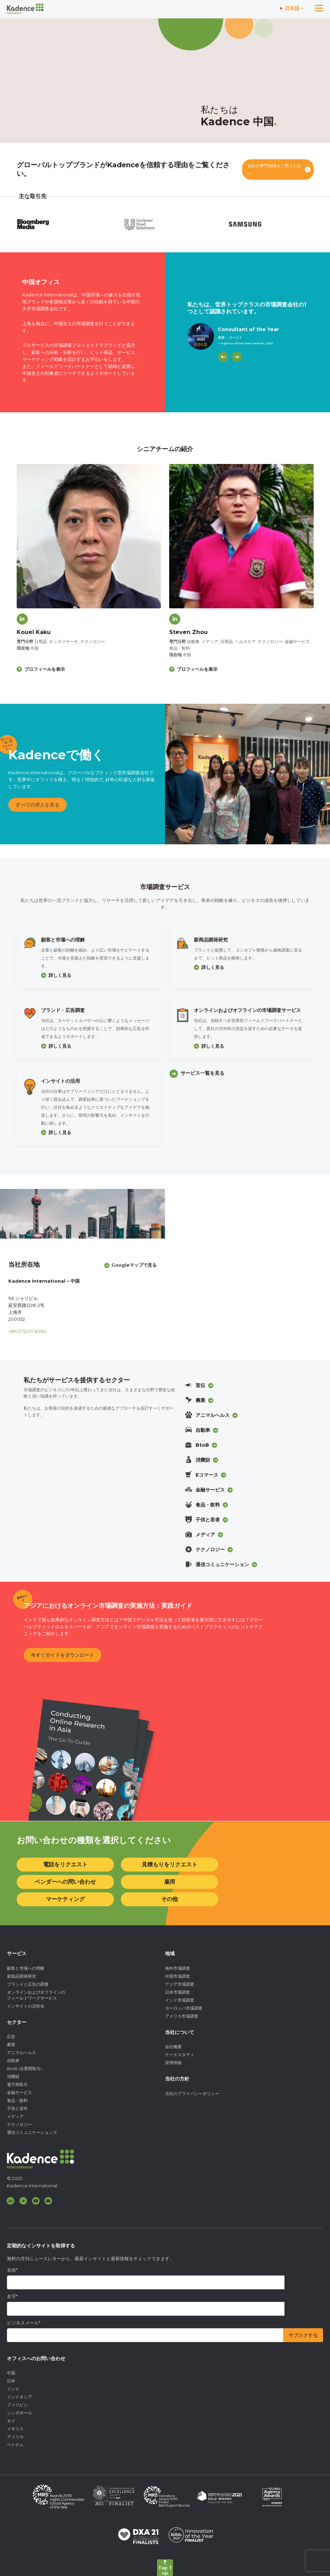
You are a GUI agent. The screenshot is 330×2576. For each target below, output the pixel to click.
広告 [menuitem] (11, 2036)
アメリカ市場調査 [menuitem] (181, 2016)
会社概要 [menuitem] (173, 2046)
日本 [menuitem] (11, 2380)
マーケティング (65, 1899)
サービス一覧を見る (202, 1073)
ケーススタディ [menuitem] (179, 2054)
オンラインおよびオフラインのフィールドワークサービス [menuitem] (36, 1995)
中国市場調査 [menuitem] (177, 1976)
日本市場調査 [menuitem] (177, 1992)
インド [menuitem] (13, 2388)
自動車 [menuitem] (13, 2060)
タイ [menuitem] (11, 2420)
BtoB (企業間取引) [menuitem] (24, 2068)
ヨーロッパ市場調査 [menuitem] (184, 2008)
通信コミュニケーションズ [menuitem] (32, 2132)
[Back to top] (165, 2567)
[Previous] (223, 357)
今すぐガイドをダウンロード (62, 1655)
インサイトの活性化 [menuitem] (25, 2006)
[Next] (236, 357)
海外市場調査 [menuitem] (177, 1968)
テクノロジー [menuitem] (19, 2124)
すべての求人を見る (37, 805)
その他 (169, 1899)
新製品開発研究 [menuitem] (21, 1976)
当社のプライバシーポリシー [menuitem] (192, 2093)
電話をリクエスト (65, 1864)
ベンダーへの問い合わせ (65, 1881)
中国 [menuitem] (11, 2372)
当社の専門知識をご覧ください (274, 169)
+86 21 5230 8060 (27, 1331)
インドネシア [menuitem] (19, 2396)
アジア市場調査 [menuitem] (179, 1984)
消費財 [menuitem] (13, 2076)
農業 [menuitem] (11, 2044)
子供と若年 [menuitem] (17, 2108)
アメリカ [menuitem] (15, 2436)
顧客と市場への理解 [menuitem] (25, 1968)
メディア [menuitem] (15, 2116)
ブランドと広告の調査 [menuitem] (28, 1984)
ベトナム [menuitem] (15, 2444)
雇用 (169, 1881)
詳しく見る (60, 975)
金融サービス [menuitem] (19, 2092)
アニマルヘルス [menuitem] (21, 2052)
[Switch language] (291, 8)
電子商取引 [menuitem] (17, 2084)
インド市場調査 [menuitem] (179, 2000)
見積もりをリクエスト (169, 1864)
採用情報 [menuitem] (173, 2062)
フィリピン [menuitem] (17, 2404)
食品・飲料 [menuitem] (17, 2100)
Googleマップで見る (134, 1265)
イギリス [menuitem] (15, 2428)
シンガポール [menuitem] (19, 2412)
